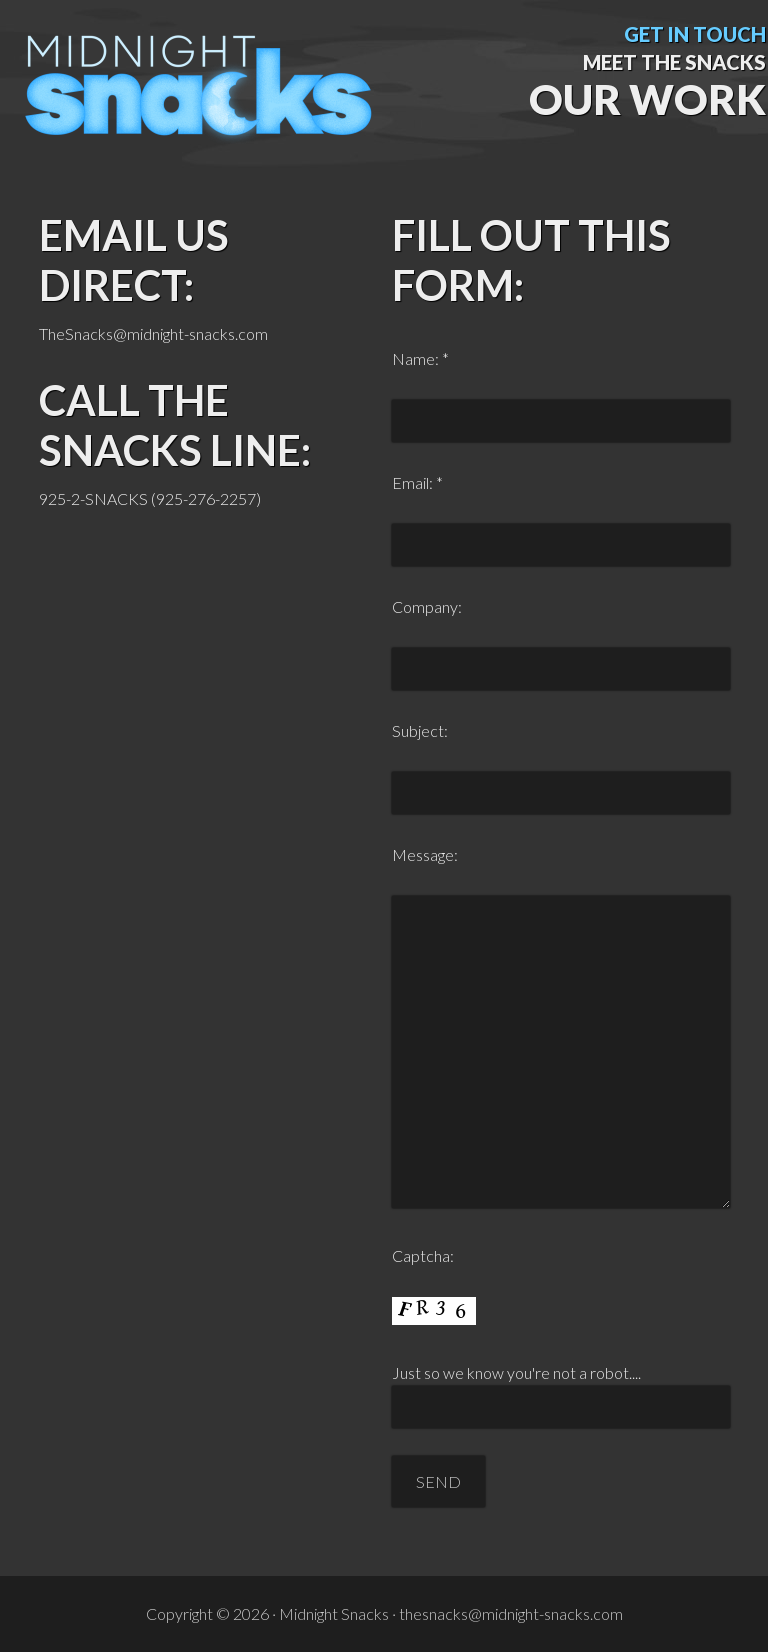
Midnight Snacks (200, 105)
